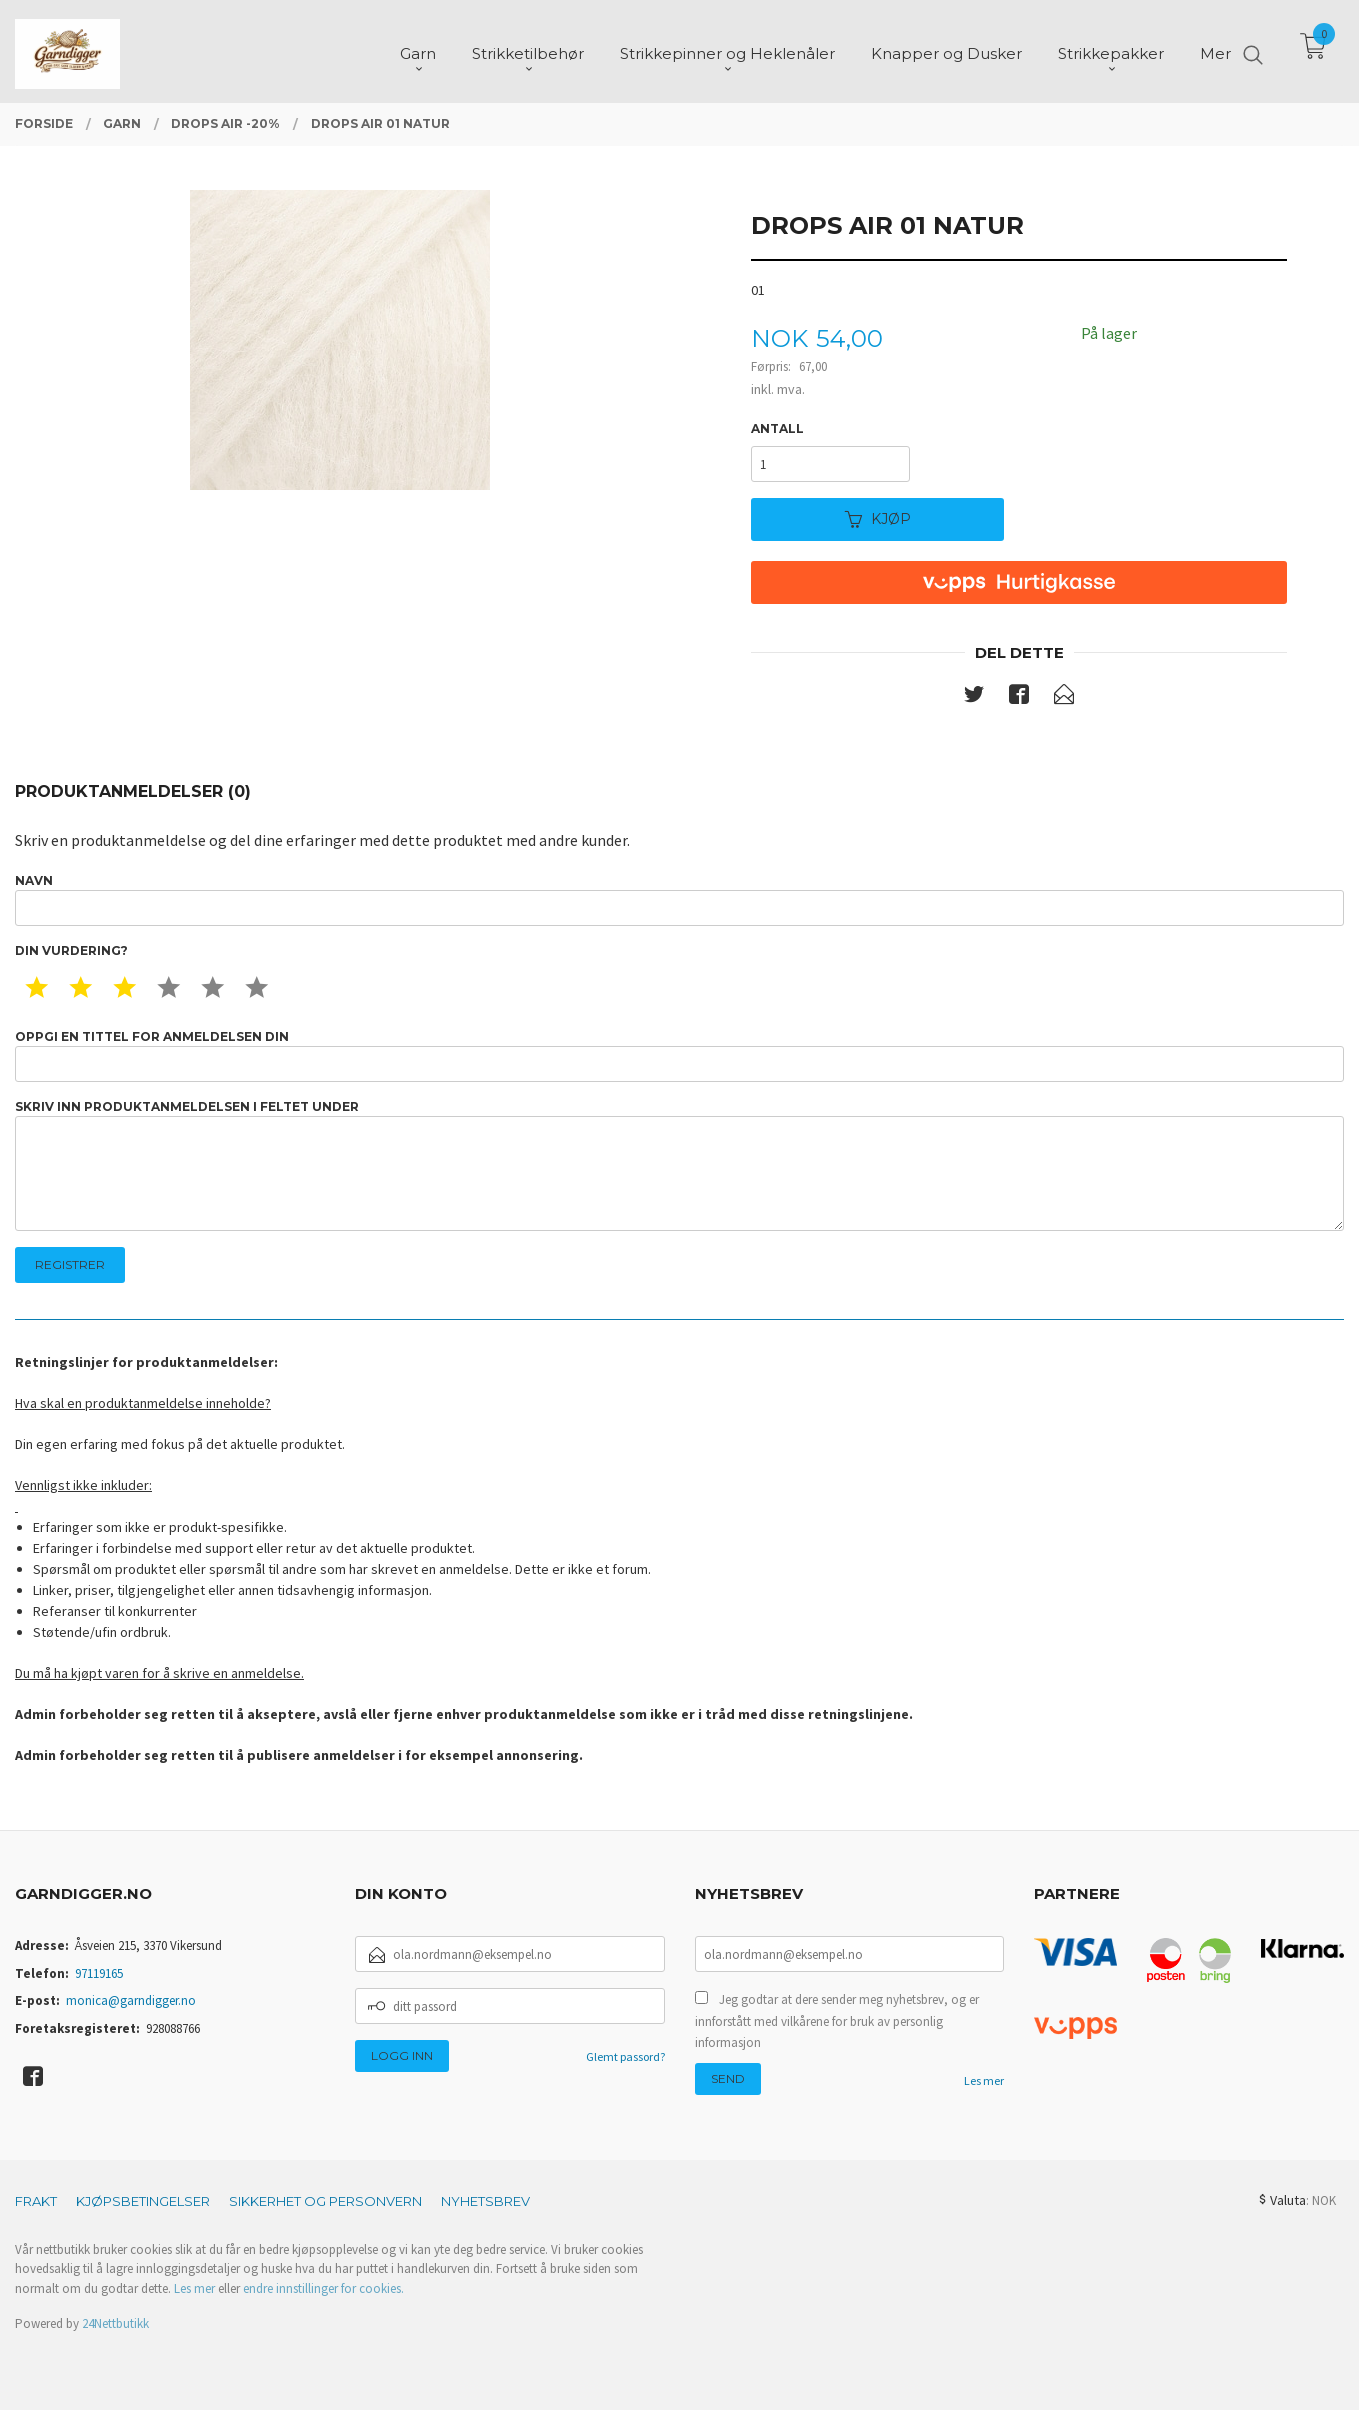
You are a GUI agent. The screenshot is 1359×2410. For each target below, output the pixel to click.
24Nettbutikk (115, 2323)
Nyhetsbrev (485, 2201)
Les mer (984, 2080)
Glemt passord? (625, 2056)
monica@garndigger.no (131, 2000)
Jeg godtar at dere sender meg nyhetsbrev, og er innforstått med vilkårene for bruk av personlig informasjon (837, 2021)
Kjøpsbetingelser (143, 2201)
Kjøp (878, 519)
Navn (679, 899)
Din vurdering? (71, 950)
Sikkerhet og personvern (325, 2201)
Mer (1215, 50)
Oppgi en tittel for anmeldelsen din (679, 1055)
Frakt (36, 2201)
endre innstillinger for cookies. (323, 2288)
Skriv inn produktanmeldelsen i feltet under (679, 1165)
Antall (777, 428)
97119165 (99, 1973)
